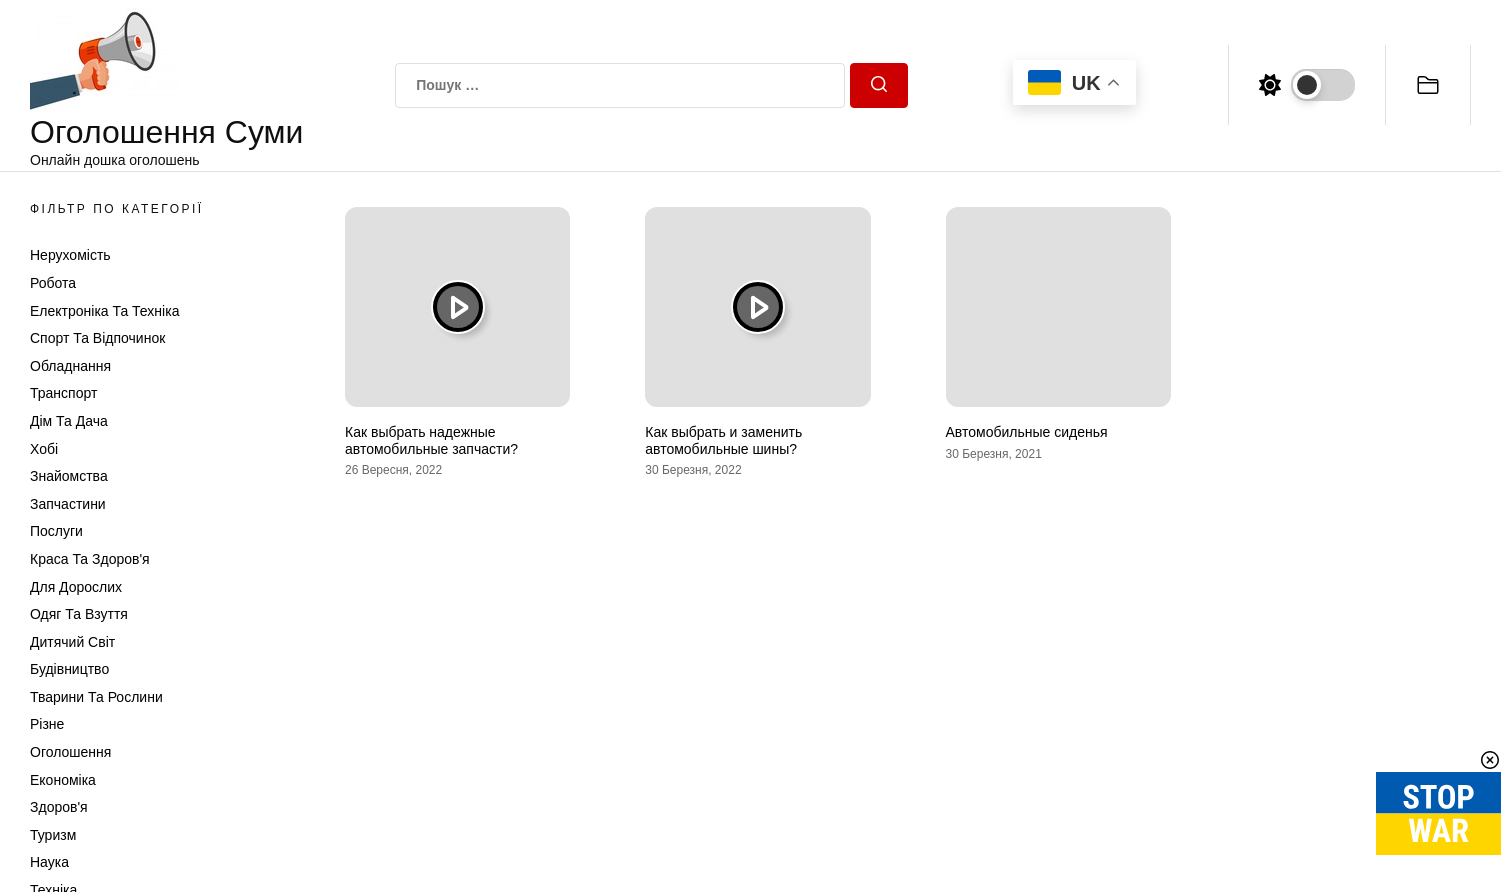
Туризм (53, 835)
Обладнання (70, 366)
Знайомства (69, 476)
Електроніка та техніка (104, 311)
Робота (53, 283)
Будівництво (69, 669)
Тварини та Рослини (96, 697)
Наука (49, 862)
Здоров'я (59, 807)
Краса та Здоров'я (90, 559)
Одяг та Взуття (79, 614)
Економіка (63, 780)
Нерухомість (70, 255)
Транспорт (63, 393)
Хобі (44, 449)
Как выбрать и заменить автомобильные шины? (723, 440)
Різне (47, 724)
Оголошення (70, 752)
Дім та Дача (69, 421)
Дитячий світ (72, 642)
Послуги (56, 531)
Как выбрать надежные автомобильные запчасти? (431, 440)
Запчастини (68, 504)
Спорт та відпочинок (97, 338)
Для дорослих (76, 587)
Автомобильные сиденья (1027, 432)
